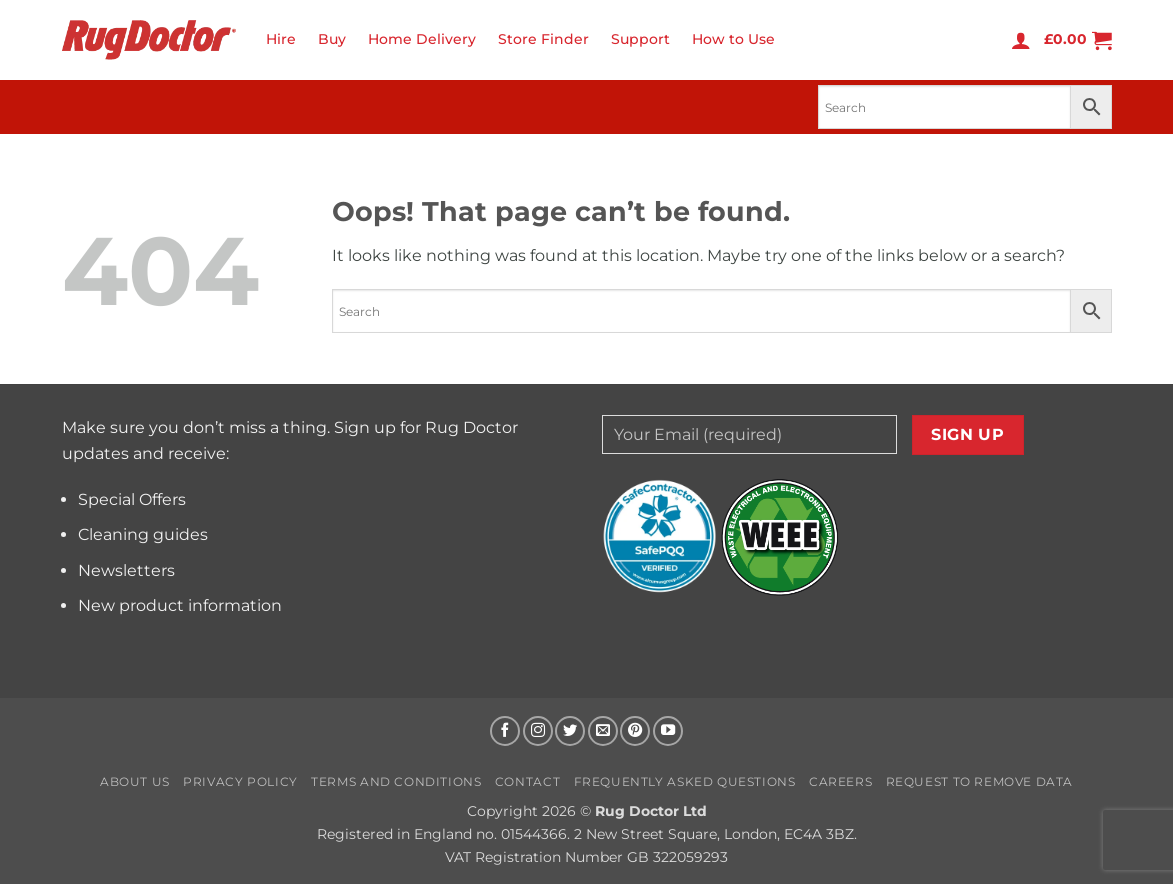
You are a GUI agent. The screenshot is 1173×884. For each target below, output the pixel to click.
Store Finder (543, 39)
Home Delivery (422, 39)
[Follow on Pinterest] (635, 731)
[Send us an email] (603, 731)
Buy (332, 39)
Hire (281, 39)
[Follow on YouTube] (668, 731)
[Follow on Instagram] (538, 731)
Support (640, 39)
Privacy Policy (240, 781)
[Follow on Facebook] (505, 731)
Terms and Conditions (396, 781)
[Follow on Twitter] (570, 731)
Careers (840, 781)
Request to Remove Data (979, 781)
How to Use (733, 39)
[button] (1021, 40)
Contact (527, 781)
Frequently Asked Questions (685, 781)
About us (135, 781)
